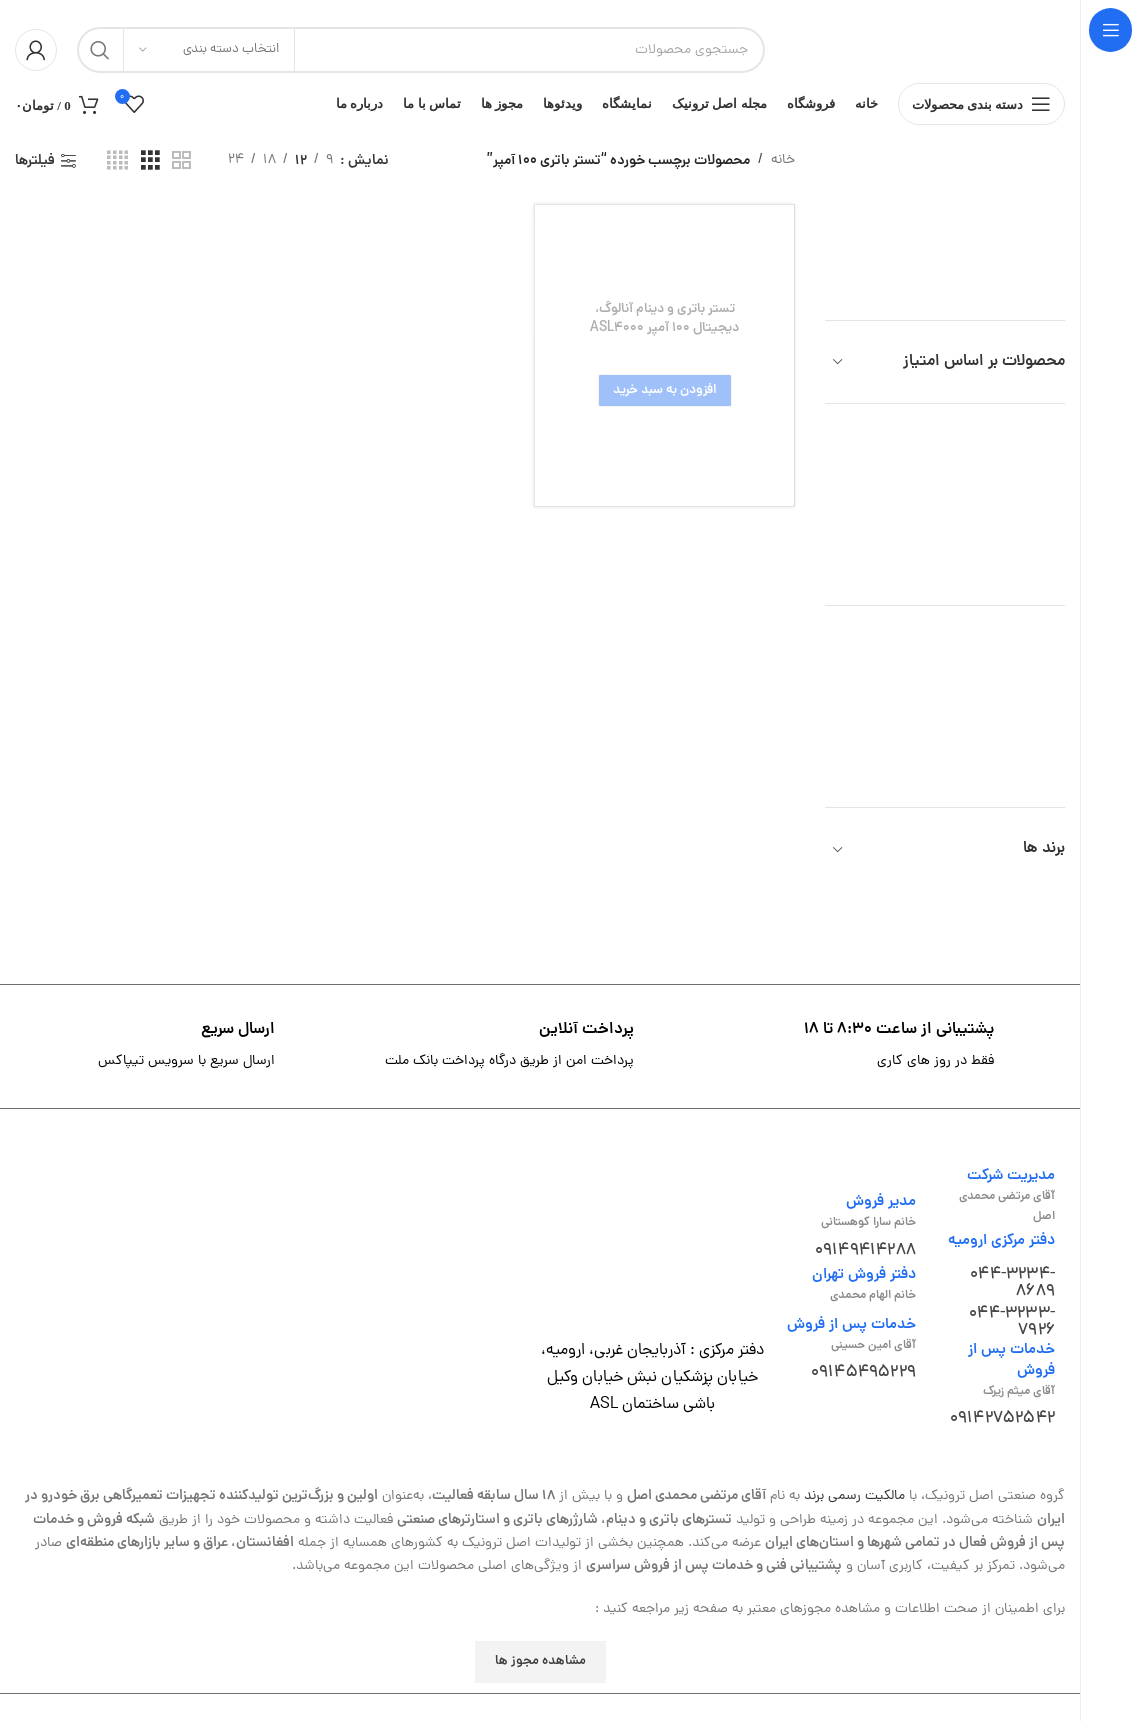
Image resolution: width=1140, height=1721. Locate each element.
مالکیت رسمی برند (854, 1508)
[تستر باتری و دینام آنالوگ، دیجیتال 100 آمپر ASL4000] (664, 366)
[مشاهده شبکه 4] (117, 172)
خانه (783, 171)
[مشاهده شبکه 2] (181, 172)
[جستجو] (421, 50)
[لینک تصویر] (652, 1258)
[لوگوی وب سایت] (925, 51)
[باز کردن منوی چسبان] (982, 110)
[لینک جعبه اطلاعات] (899, 1058)
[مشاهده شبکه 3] (150, 172)
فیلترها (35, 172)
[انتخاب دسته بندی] (209, 50)
